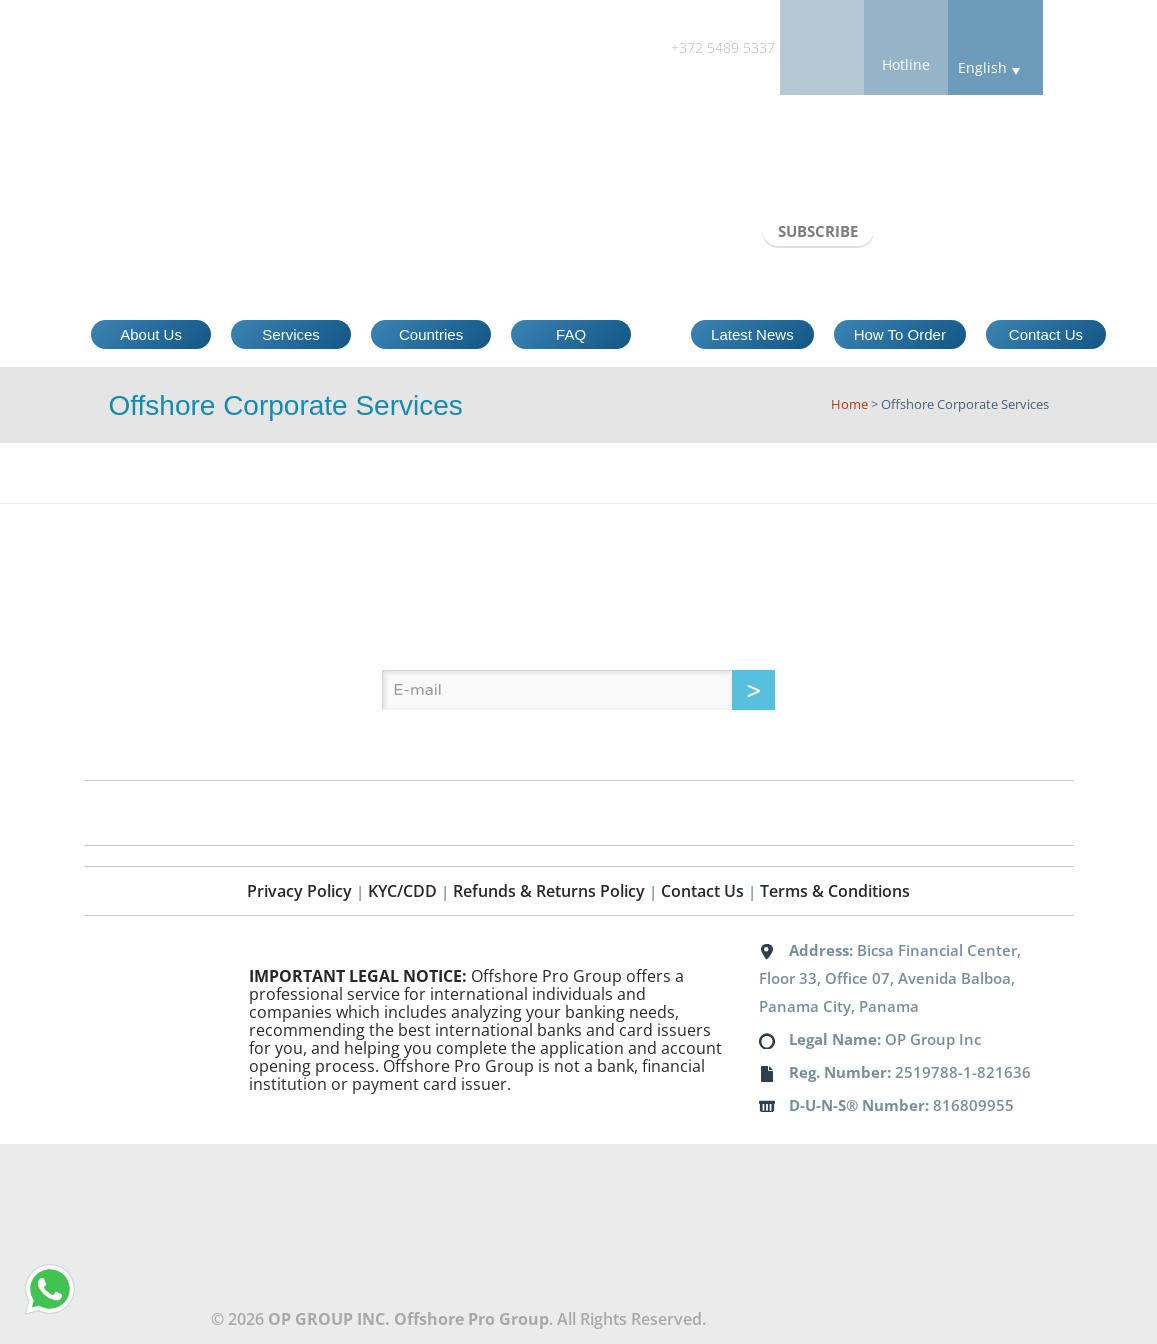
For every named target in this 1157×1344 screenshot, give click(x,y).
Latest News (752, 334)
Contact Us (1046, 334)
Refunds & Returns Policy (549, 891)
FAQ (571, 334)
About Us (151, 334)
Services (291, 334)
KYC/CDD (402, 891)
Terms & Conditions (835, 891)
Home (849, 404)
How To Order (900, 334)
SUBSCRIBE (818, 231)
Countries (431, 334)
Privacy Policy (299, 891)
